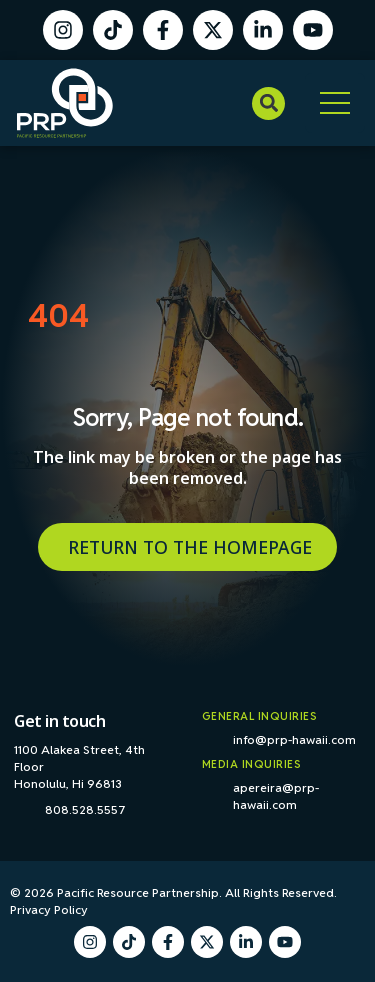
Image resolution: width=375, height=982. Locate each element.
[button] (268, 103)
